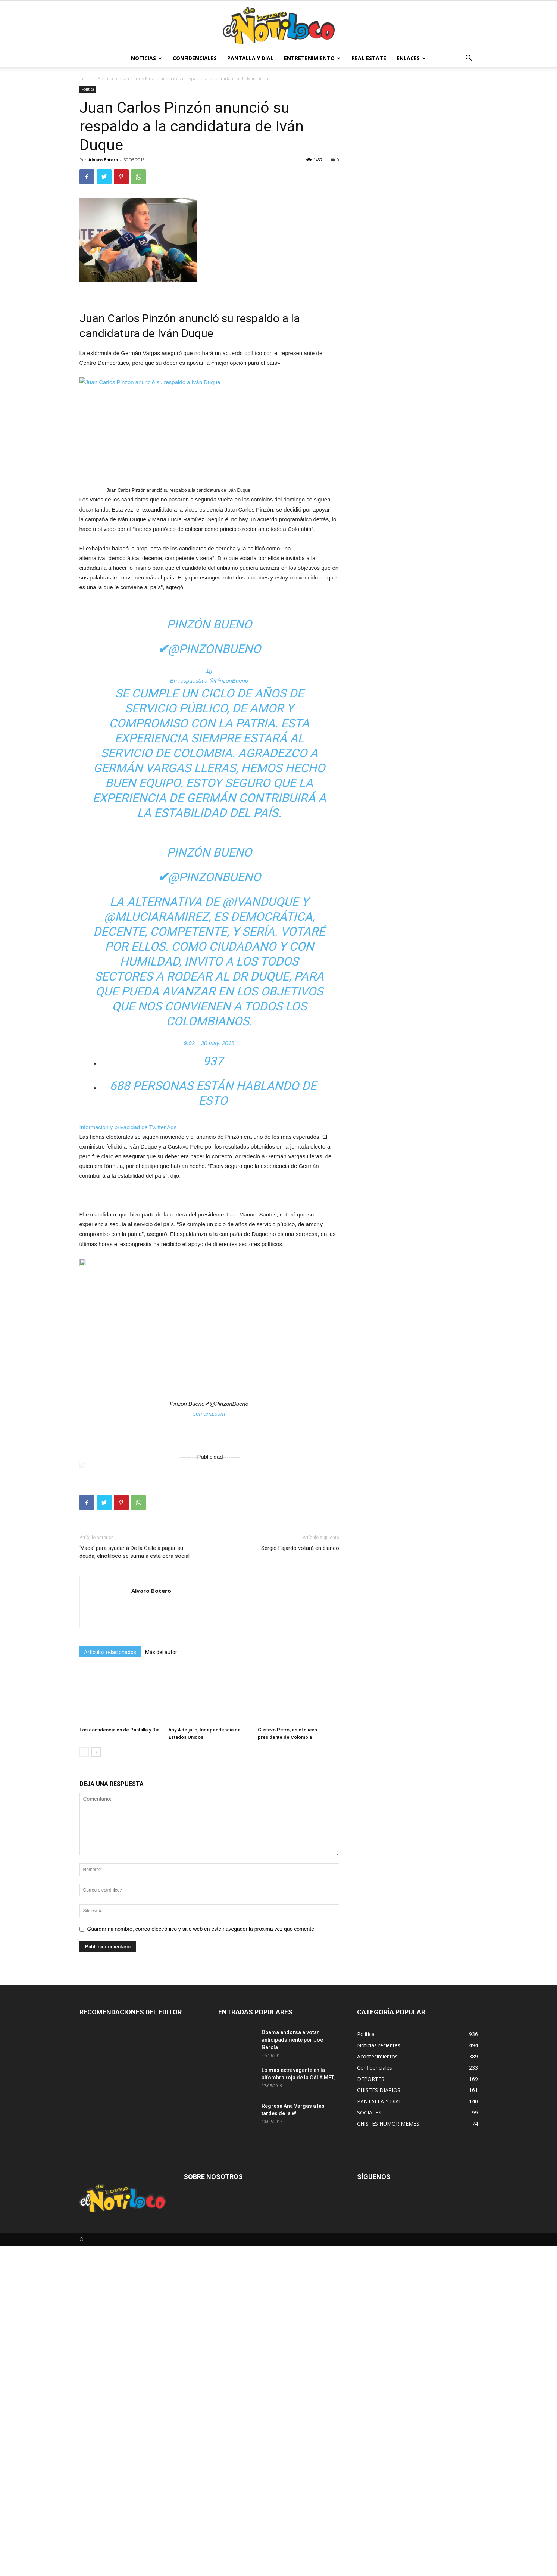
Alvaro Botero (103, 159)
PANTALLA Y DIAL (250, 58)
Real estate (368, 58)
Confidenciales (195, 58)
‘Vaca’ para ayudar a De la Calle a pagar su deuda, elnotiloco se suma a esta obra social (134, 1552)
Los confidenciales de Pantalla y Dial (119, 1730)
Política (105, 78)
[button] (469, 58)
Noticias (146, 58)
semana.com (209, 1413)
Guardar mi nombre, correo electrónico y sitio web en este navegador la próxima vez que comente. (201, 1929)
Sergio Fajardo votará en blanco (300, 1548)
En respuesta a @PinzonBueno (209, 680)
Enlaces (411, 58)
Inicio (85, 78)
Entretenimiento (312, 58)
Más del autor (161, 1652)
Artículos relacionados (110, 1652)
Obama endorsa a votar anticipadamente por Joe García (292, 2039)
